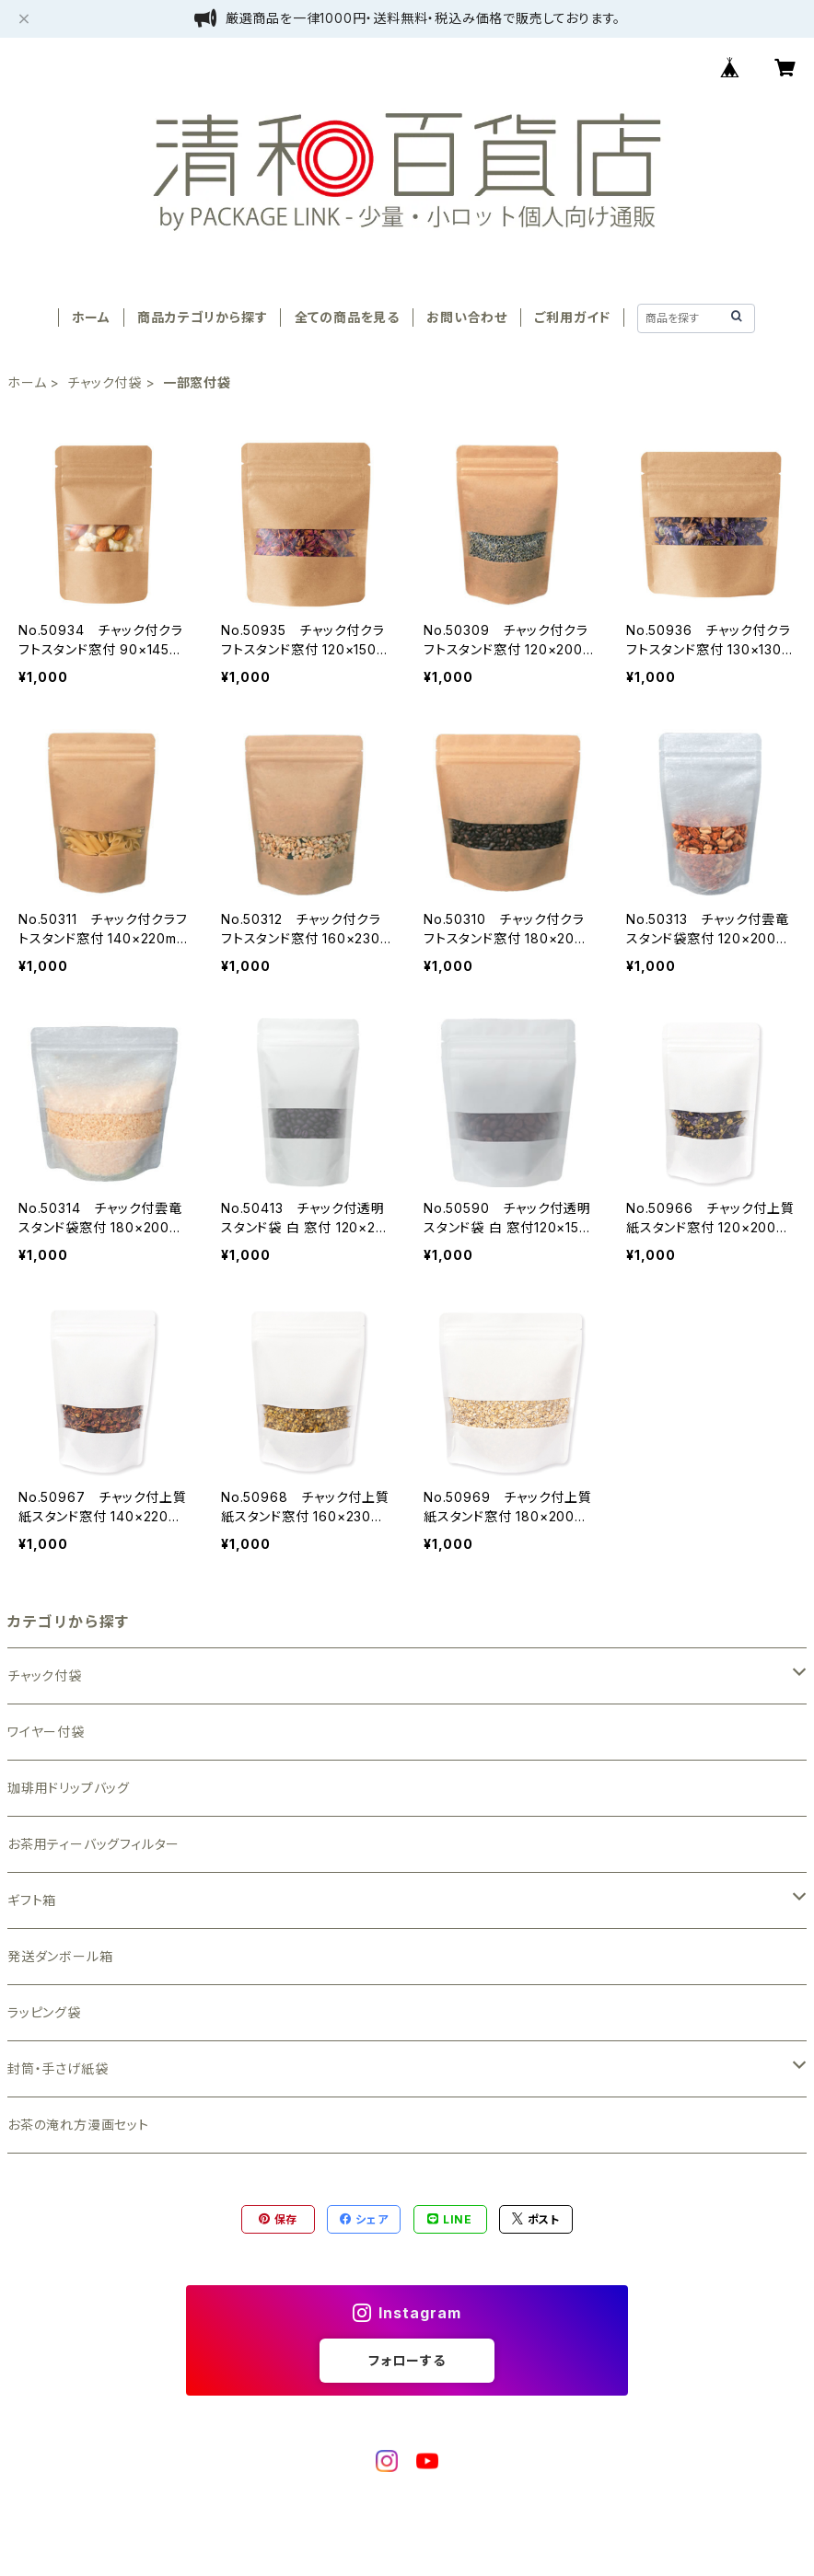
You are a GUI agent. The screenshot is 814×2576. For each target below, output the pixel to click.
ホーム (91, 317)
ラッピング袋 (44, 2012)
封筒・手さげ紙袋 (57, 2068)
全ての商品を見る (347, 317)
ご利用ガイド (572, 317)
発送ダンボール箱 (59, 1956)
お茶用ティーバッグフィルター (93, 1844)
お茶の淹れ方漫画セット (78, 2124)
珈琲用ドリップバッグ (68, 1788)
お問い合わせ (466, 317)
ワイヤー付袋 (46, 1731)
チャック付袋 (104, 382)
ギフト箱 (31, 1900)
